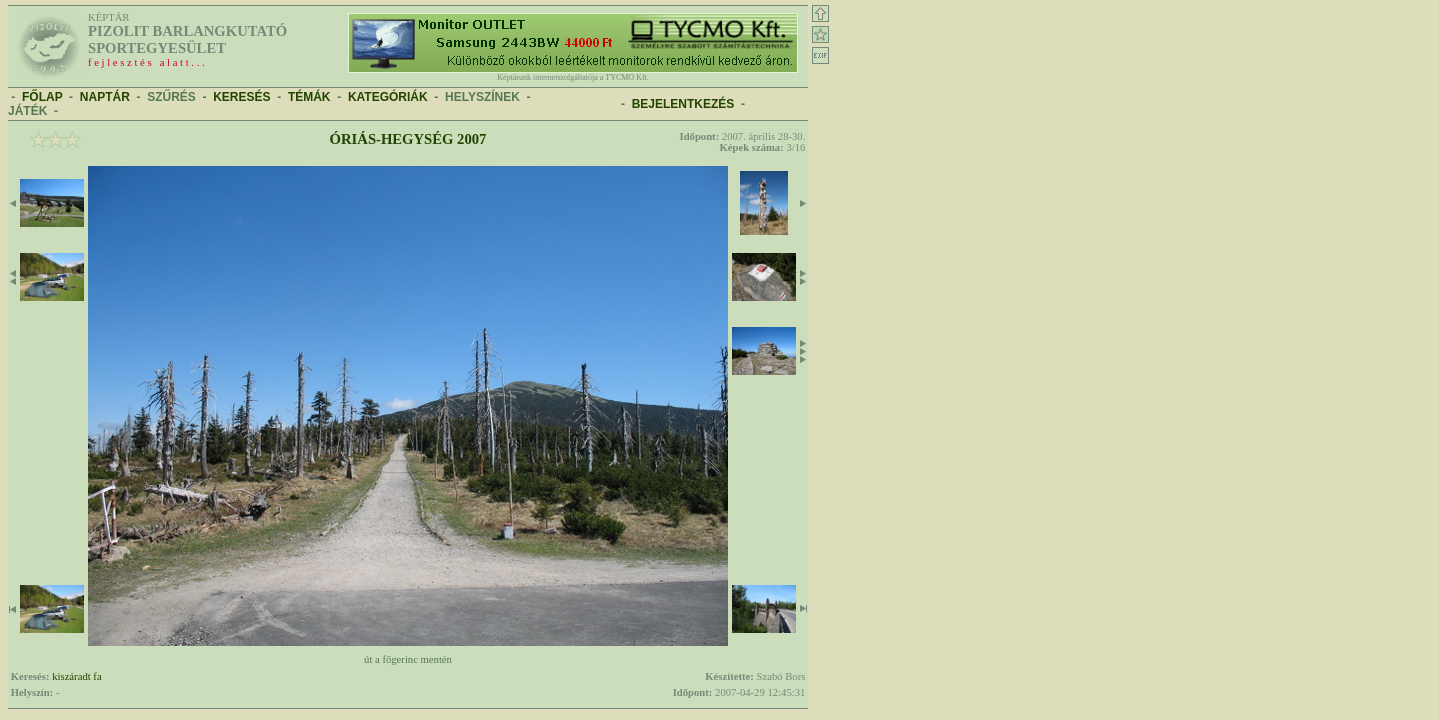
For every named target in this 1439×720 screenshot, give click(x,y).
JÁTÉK (27, 111)
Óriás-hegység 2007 (408, 139)
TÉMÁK (309, 97)
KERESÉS (241, 97)
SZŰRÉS (171, 97)
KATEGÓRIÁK (388, 97)
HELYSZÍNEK (482, 97)
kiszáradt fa (76, 676)
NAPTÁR (105, 97)
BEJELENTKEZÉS (683, 104)
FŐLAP (42, 97)
